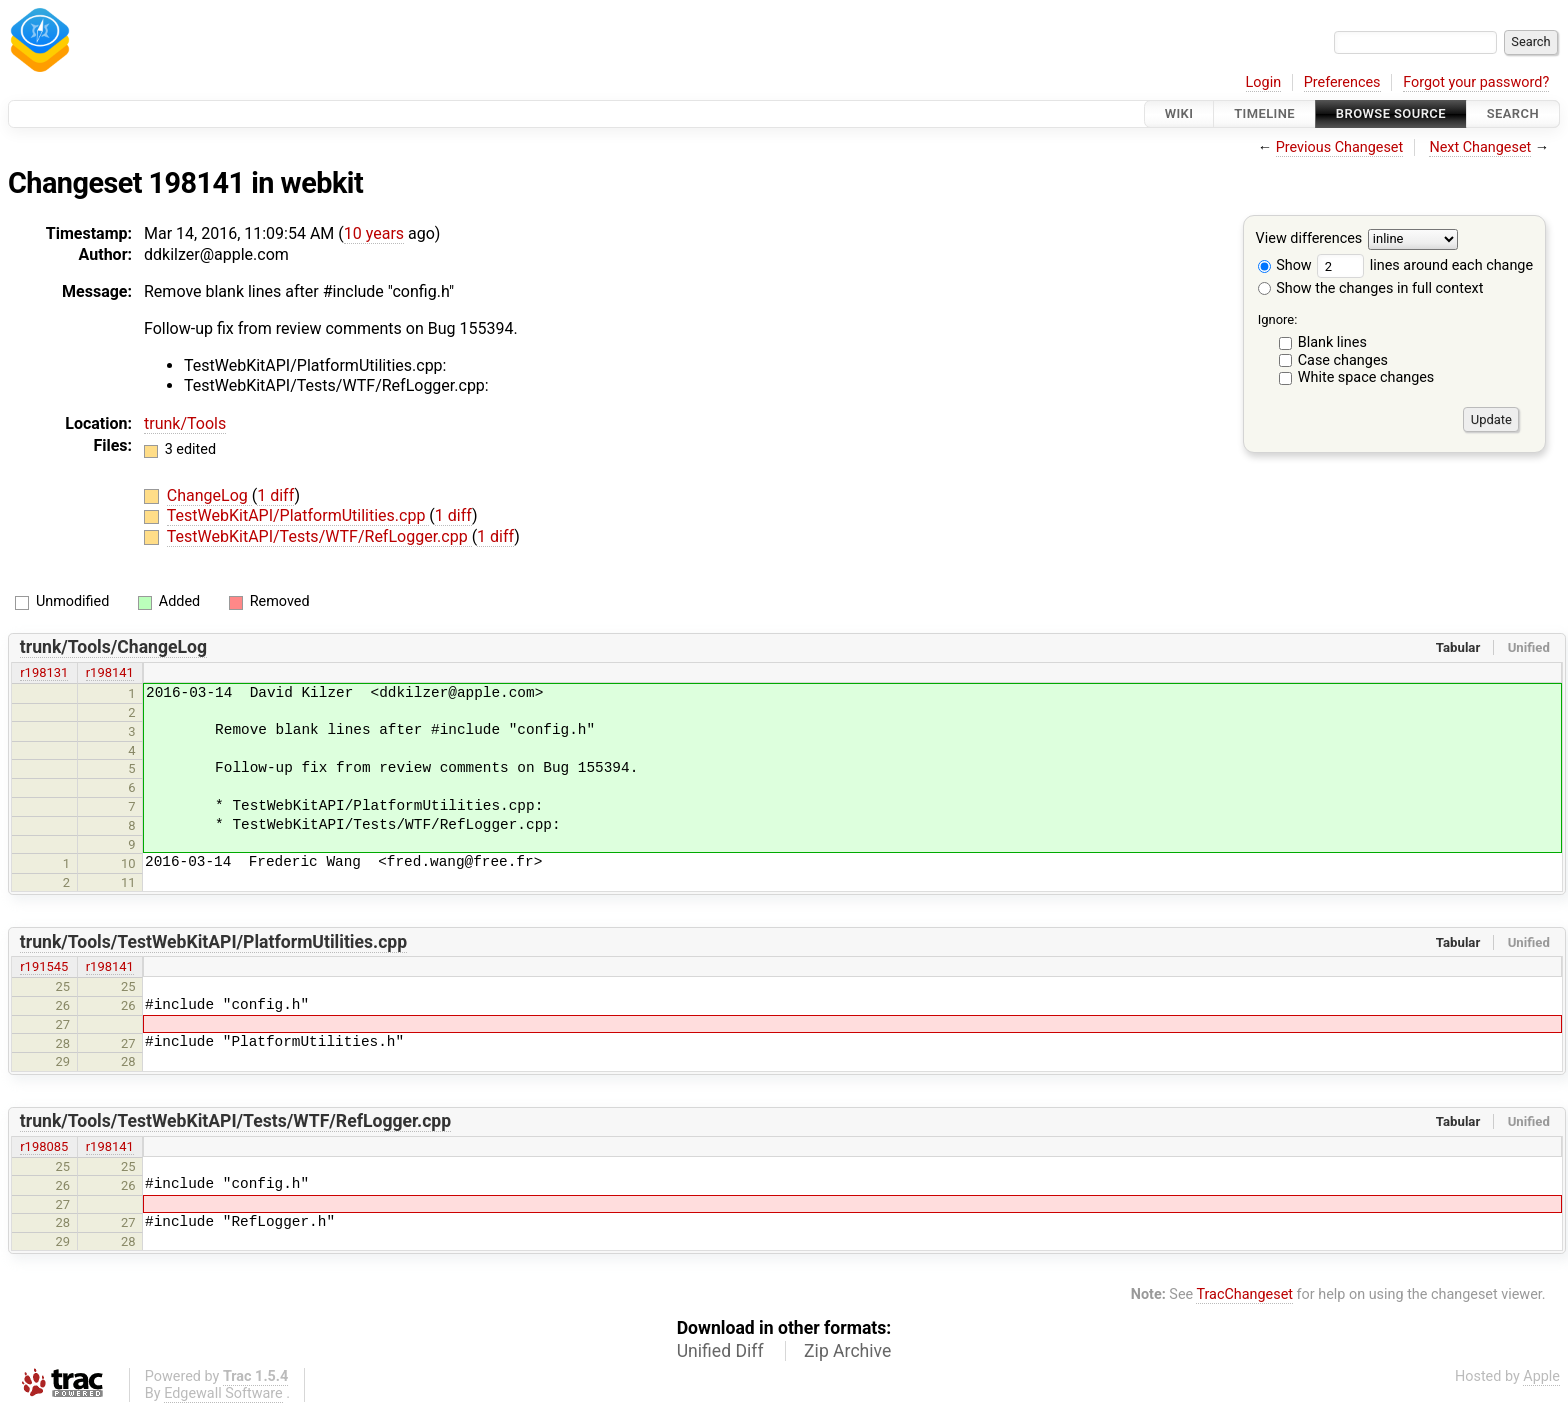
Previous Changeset (1340, 147)
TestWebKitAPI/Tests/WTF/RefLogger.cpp (319, 536)
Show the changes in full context (1371, 288)
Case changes (1343, 360)
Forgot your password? (1476, 82)
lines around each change (1425, 265)
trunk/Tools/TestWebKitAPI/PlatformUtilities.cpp (213, 942)
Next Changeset (1480, 147)
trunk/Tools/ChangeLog (113, 647)
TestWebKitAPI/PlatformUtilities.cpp (298, 515)
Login (1264, 82)
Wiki (1179, 113)
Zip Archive (847, 1351)
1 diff (275, 495)
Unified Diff (720, 1351)
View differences (1309, 239)
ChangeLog (209, 495)
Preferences (1342, 82)
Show (1285, 265)
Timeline (1264, 113)
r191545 (44, 966)
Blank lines (1332, 342)
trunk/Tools (185, 423)
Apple (1541, 1376)
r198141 (110, 672)
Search (1513, 113)
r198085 (44, 1146)
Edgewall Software (223, 1393)
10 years (374, 233)
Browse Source (1391, 113)
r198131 (44, 672)
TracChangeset (1244, 1294)
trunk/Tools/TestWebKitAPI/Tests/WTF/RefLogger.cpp (235, 1121)
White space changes (1366, 377)
